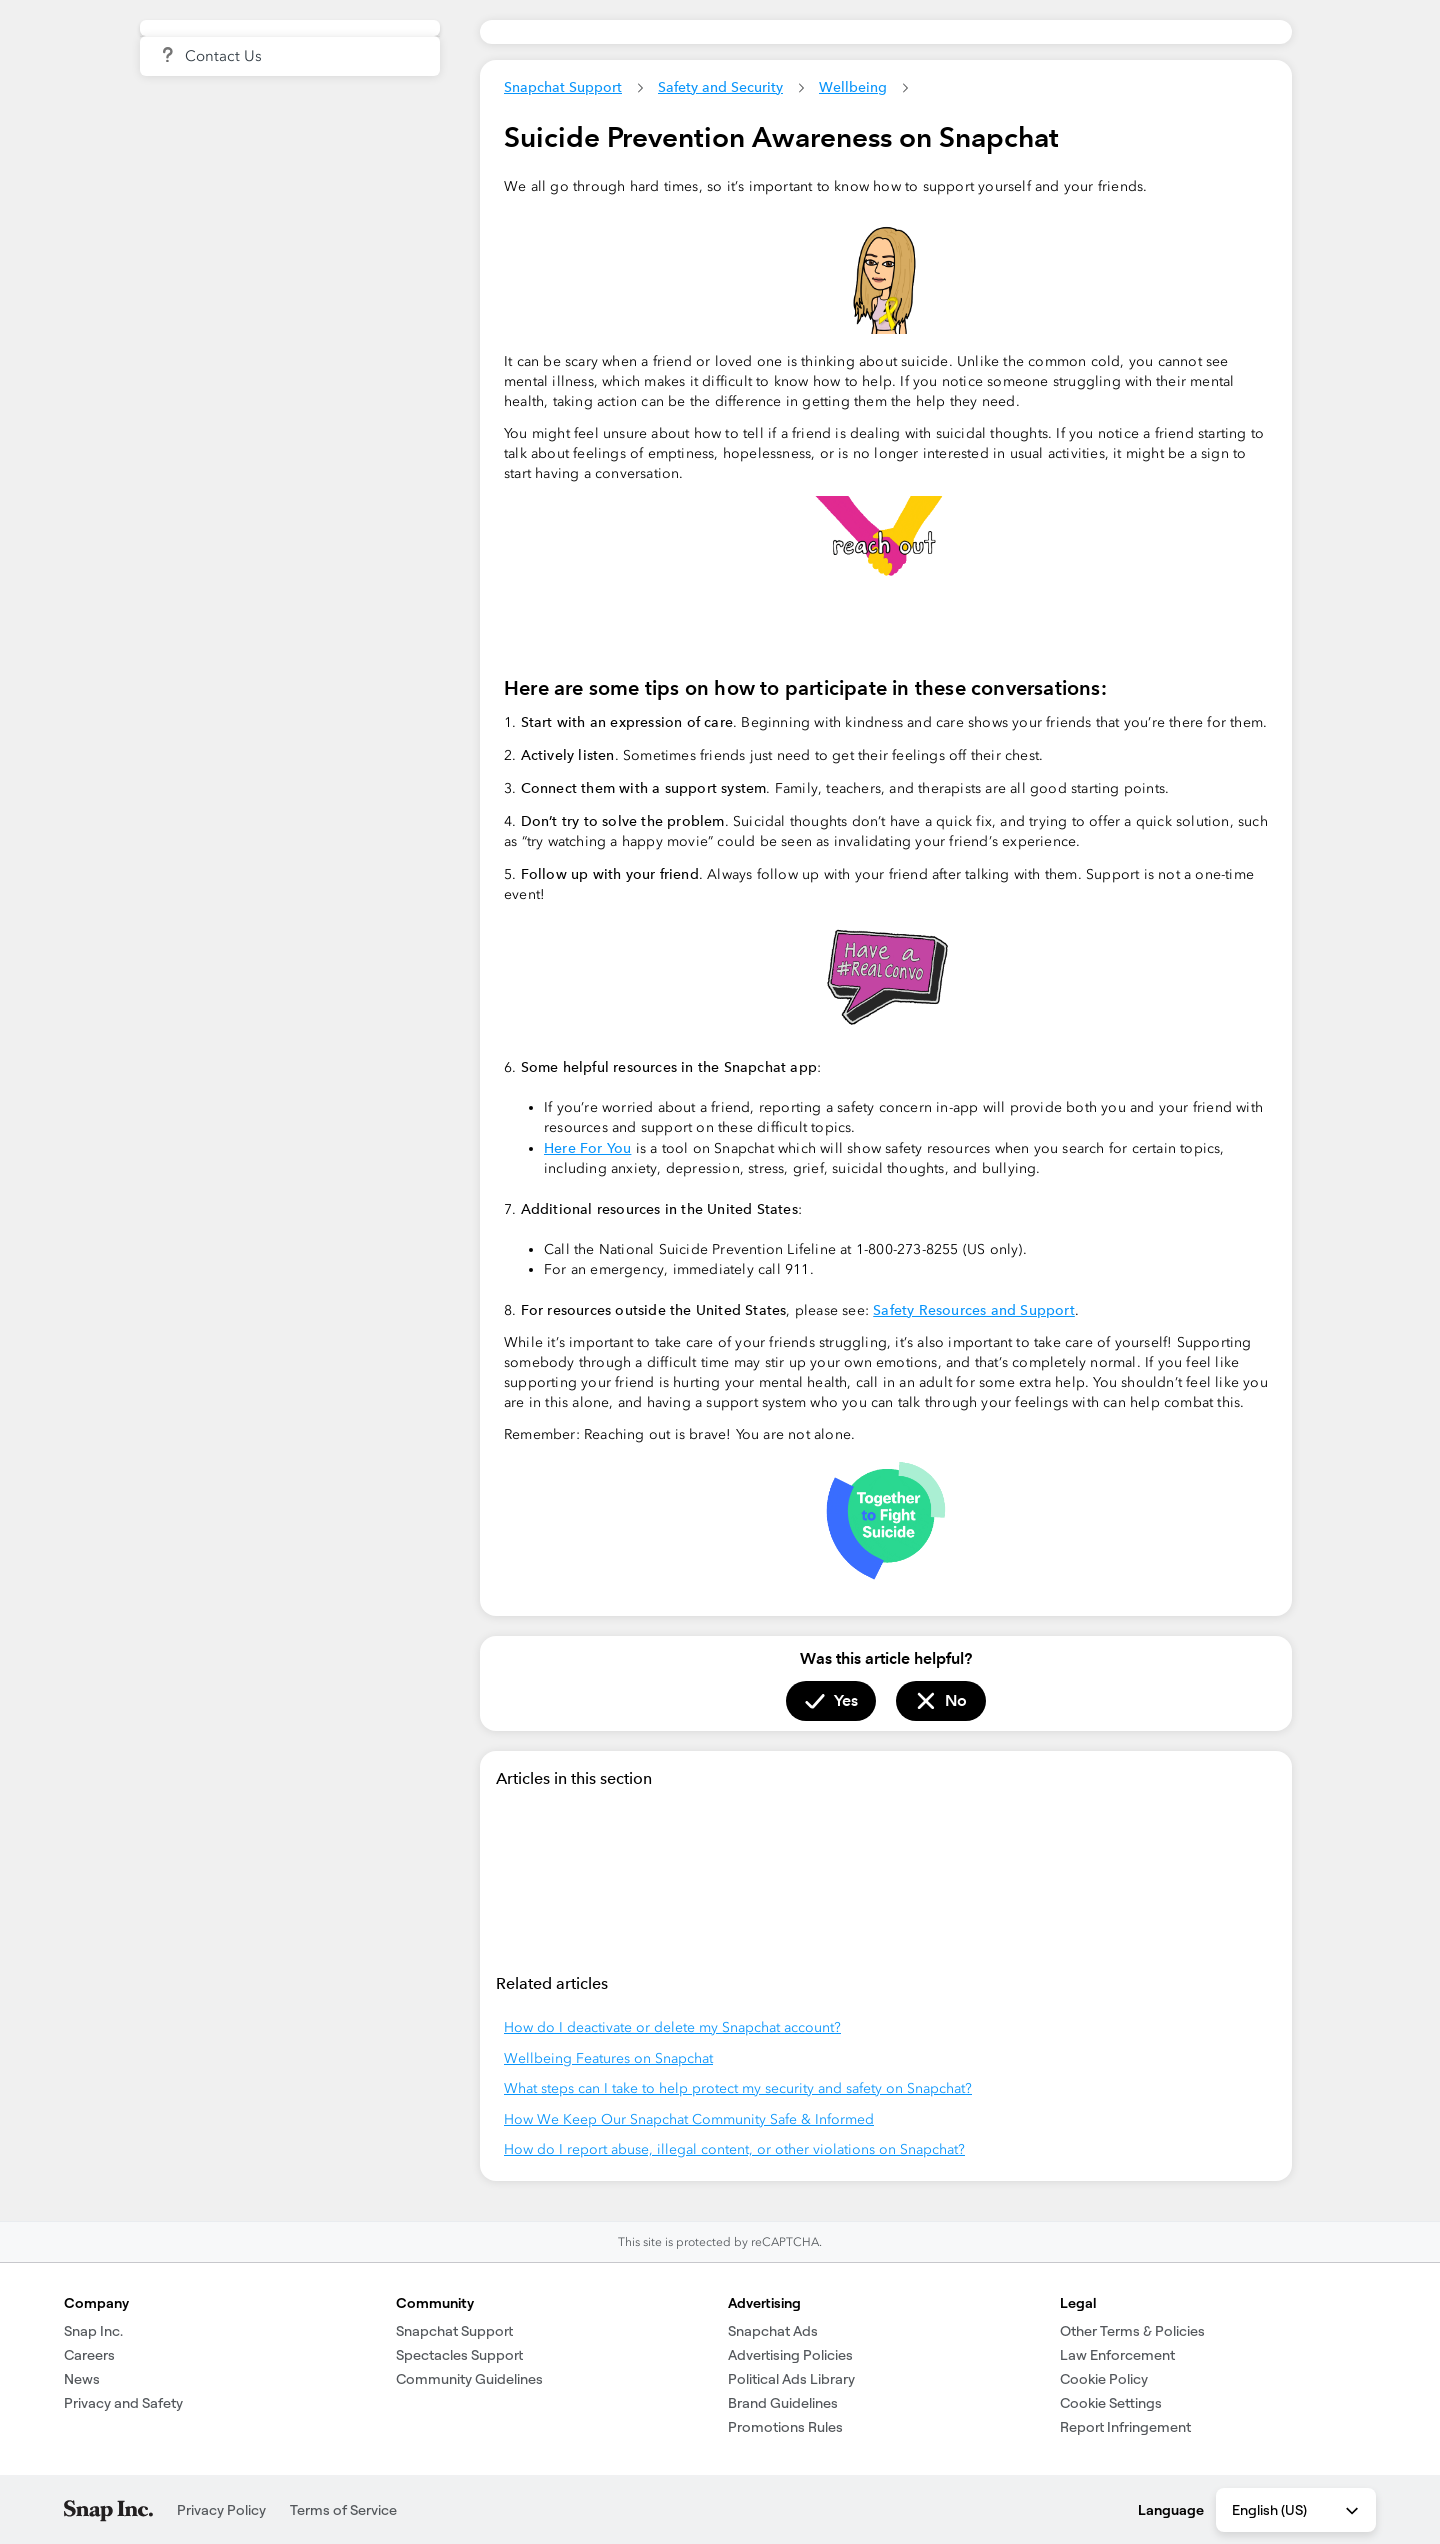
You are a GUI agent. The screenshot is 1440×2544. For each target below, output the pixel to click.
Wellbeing (853, 87)
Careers (89, 2355)
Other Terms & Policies (1132, 2331)
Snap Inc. (93, 2331)
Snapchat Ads (773, 2331)
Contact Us (223, 56)
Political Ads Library (791, 2379)
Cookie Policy (1104, 2379)
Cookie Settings (1111, 2403)
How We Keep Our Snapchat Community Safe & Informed (689, 2119)
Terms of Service (343, 2510)
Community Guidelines (469, 2379)
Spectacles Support (459, 2355)
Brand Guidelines (783, 2403)
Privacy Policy (221, 2510)
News (82, 2379)
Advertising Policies (790, 2355)
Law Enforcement (1117, 2355)
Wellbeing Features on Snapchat (608, 2058)
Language (1171, 2510)
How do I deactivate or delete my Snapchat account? (672, 2027)
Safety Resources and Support (974, 1310)
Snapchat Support (563, 87)
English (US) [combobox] (1297, 2511)
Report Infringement (1125, 2427)
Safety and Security (720, 87)
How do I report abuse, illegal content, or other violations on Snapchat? (734, 2149)
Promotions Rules (785, 2427)
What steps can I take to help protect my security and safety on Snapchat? (738, 2088)
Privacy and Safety (123, 2403)
